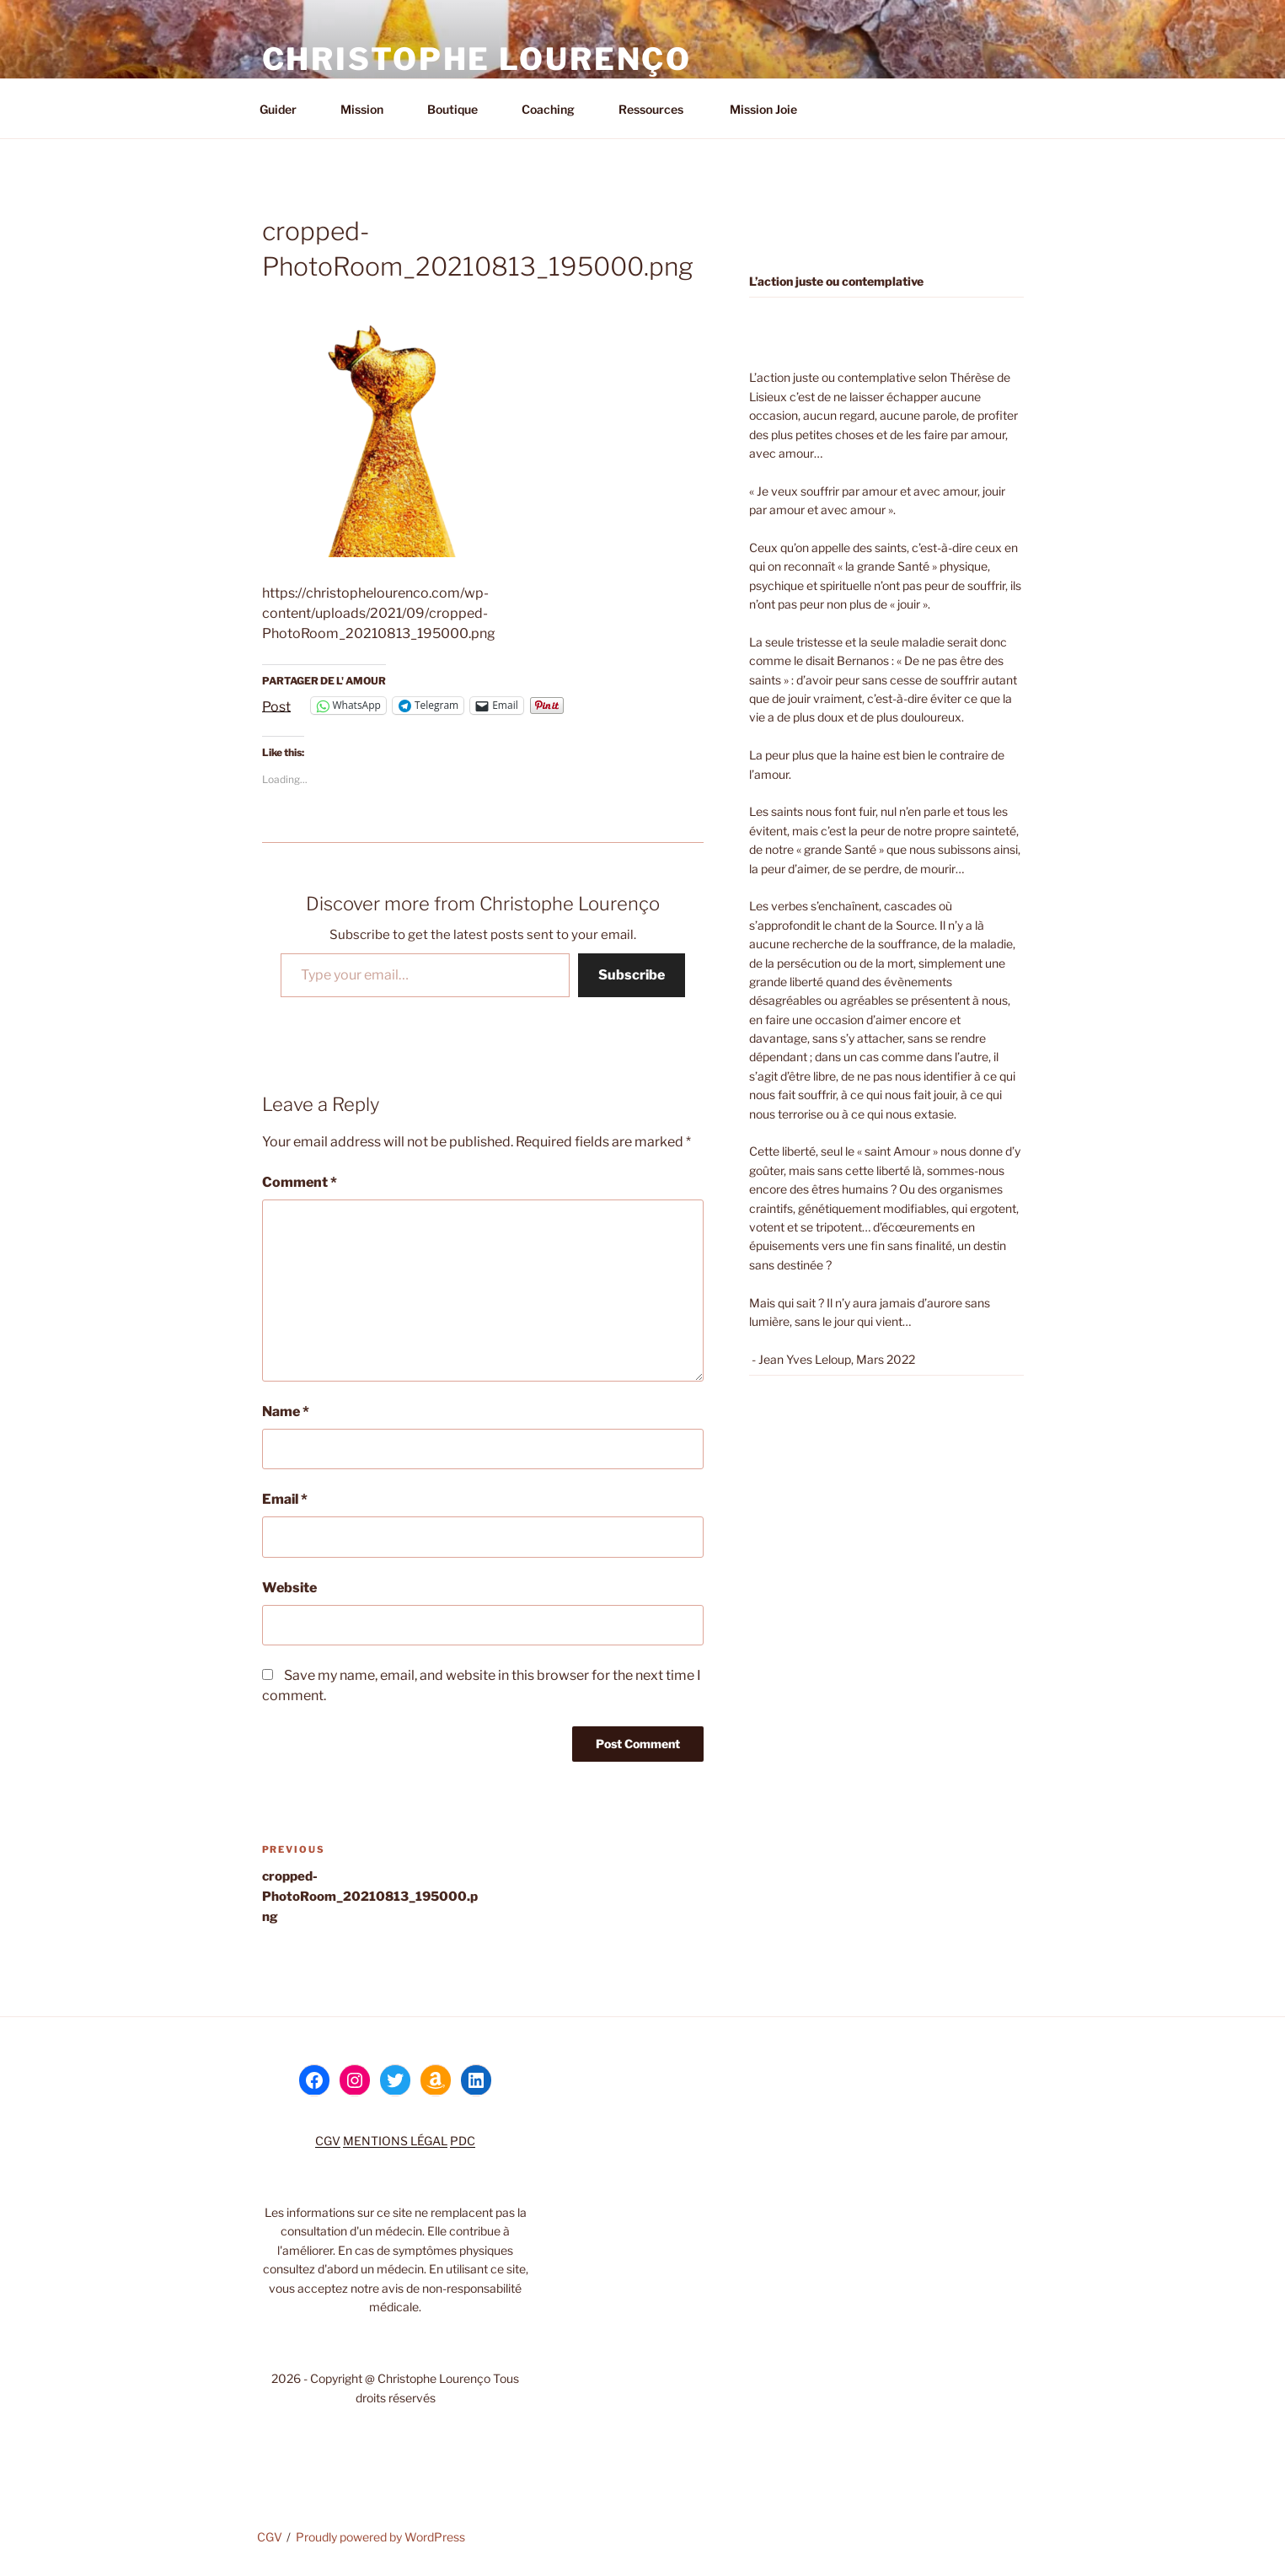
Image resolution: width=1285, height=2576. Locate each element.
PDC (462, 2140)
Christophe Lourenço (477, 59)
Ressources (658, 109)
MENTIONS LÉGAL (395, 2140)
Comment (299, 1182)
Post (276, 705)
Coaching (556, 109)
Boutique (460, 109)
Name (285, 1411)
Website (289, 1588)
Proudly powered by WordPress (380, 2537)
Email (285, 1499)
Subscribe (631, 975)
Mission (369, 109)
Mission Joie (762, 109)
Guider (286, 109)
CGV (327, 2140)
